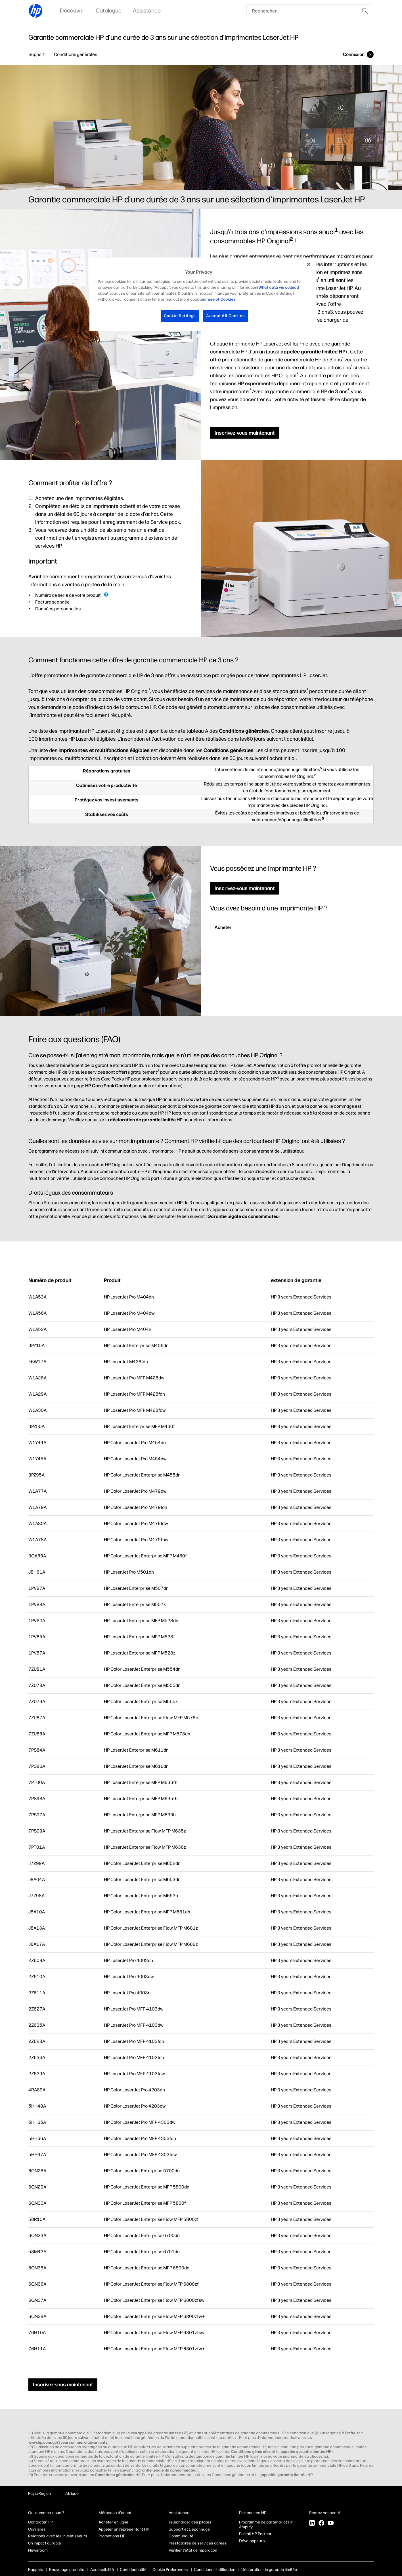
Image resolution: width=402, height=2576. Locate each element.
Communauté (181, 2536)
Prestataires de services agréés (198, 2543)
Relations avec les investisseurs (57, 2536)
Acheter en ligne (113, 2522)
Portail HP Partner (255, 2533)
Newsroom (38, 2550)
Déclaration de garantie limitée (269, 2569)
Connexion (354, 54)
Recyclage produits (66, 2569)
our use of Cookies (218, 299)
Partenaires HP (252, 2512)
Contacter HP (40, 2522)
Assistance (179, 2512)
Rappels (35, 2569)
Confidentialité (133, 2569)
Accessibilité (102, 2569)
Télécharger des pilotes (190, 2522)
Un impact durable (44, 2543)
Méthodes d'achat (115, 2512)
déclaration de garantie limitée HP (146, 1119)
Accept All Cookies (225, 315)
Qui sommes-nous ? (46, 2512)
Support (36, 54)
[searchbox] (302, 11)
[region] (203, 294)
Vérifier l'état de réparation (193, 2550)
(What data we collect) (278, 287)
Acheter (223, 927)
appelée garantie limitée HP (313, 352)
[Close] (308, 264)
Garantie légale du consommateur (244, 1216)
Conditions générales (75, 54)
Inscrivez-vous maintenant (245, 433)
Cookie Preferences (170, 2569)
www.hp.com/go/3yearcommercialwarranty (67, 2442)
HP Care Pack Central (108, 1085)
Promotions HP (112, 2536)
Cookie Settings (180, 315)
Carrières (37, 2529)
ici (326, 2456)
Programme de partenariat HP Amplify (266, 2524)
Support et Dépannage (189, 2529)
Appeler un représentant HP (124, 2529)
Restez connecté (325, 2512)
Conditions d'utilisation (214, 2569)
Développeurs (252, 2541)
